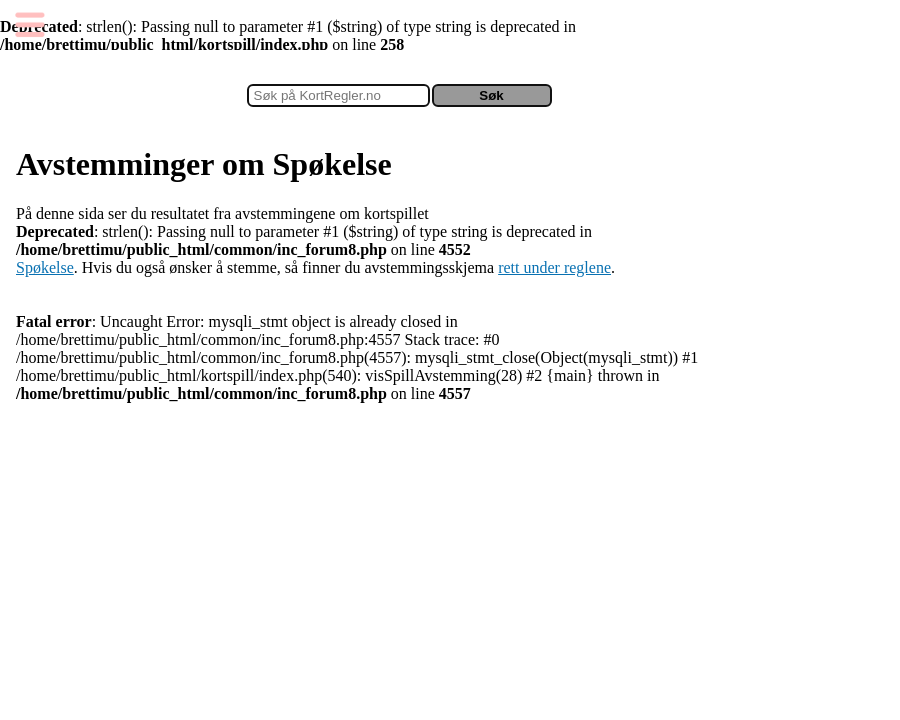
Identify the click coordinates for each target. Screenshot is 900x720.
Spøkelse (45, 267)
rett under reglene (554, 267)
